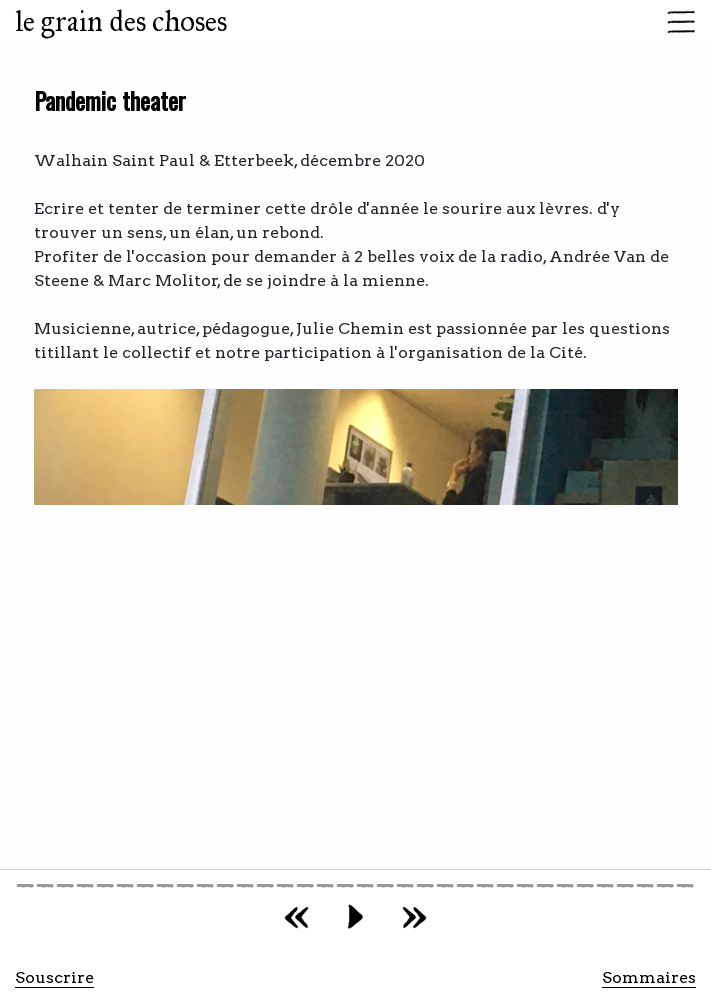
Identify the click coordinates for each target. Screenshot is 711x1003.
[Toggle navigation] (675, 22)
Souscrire (54, 977)
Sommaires (649, 977)
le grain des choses (121, 21)
